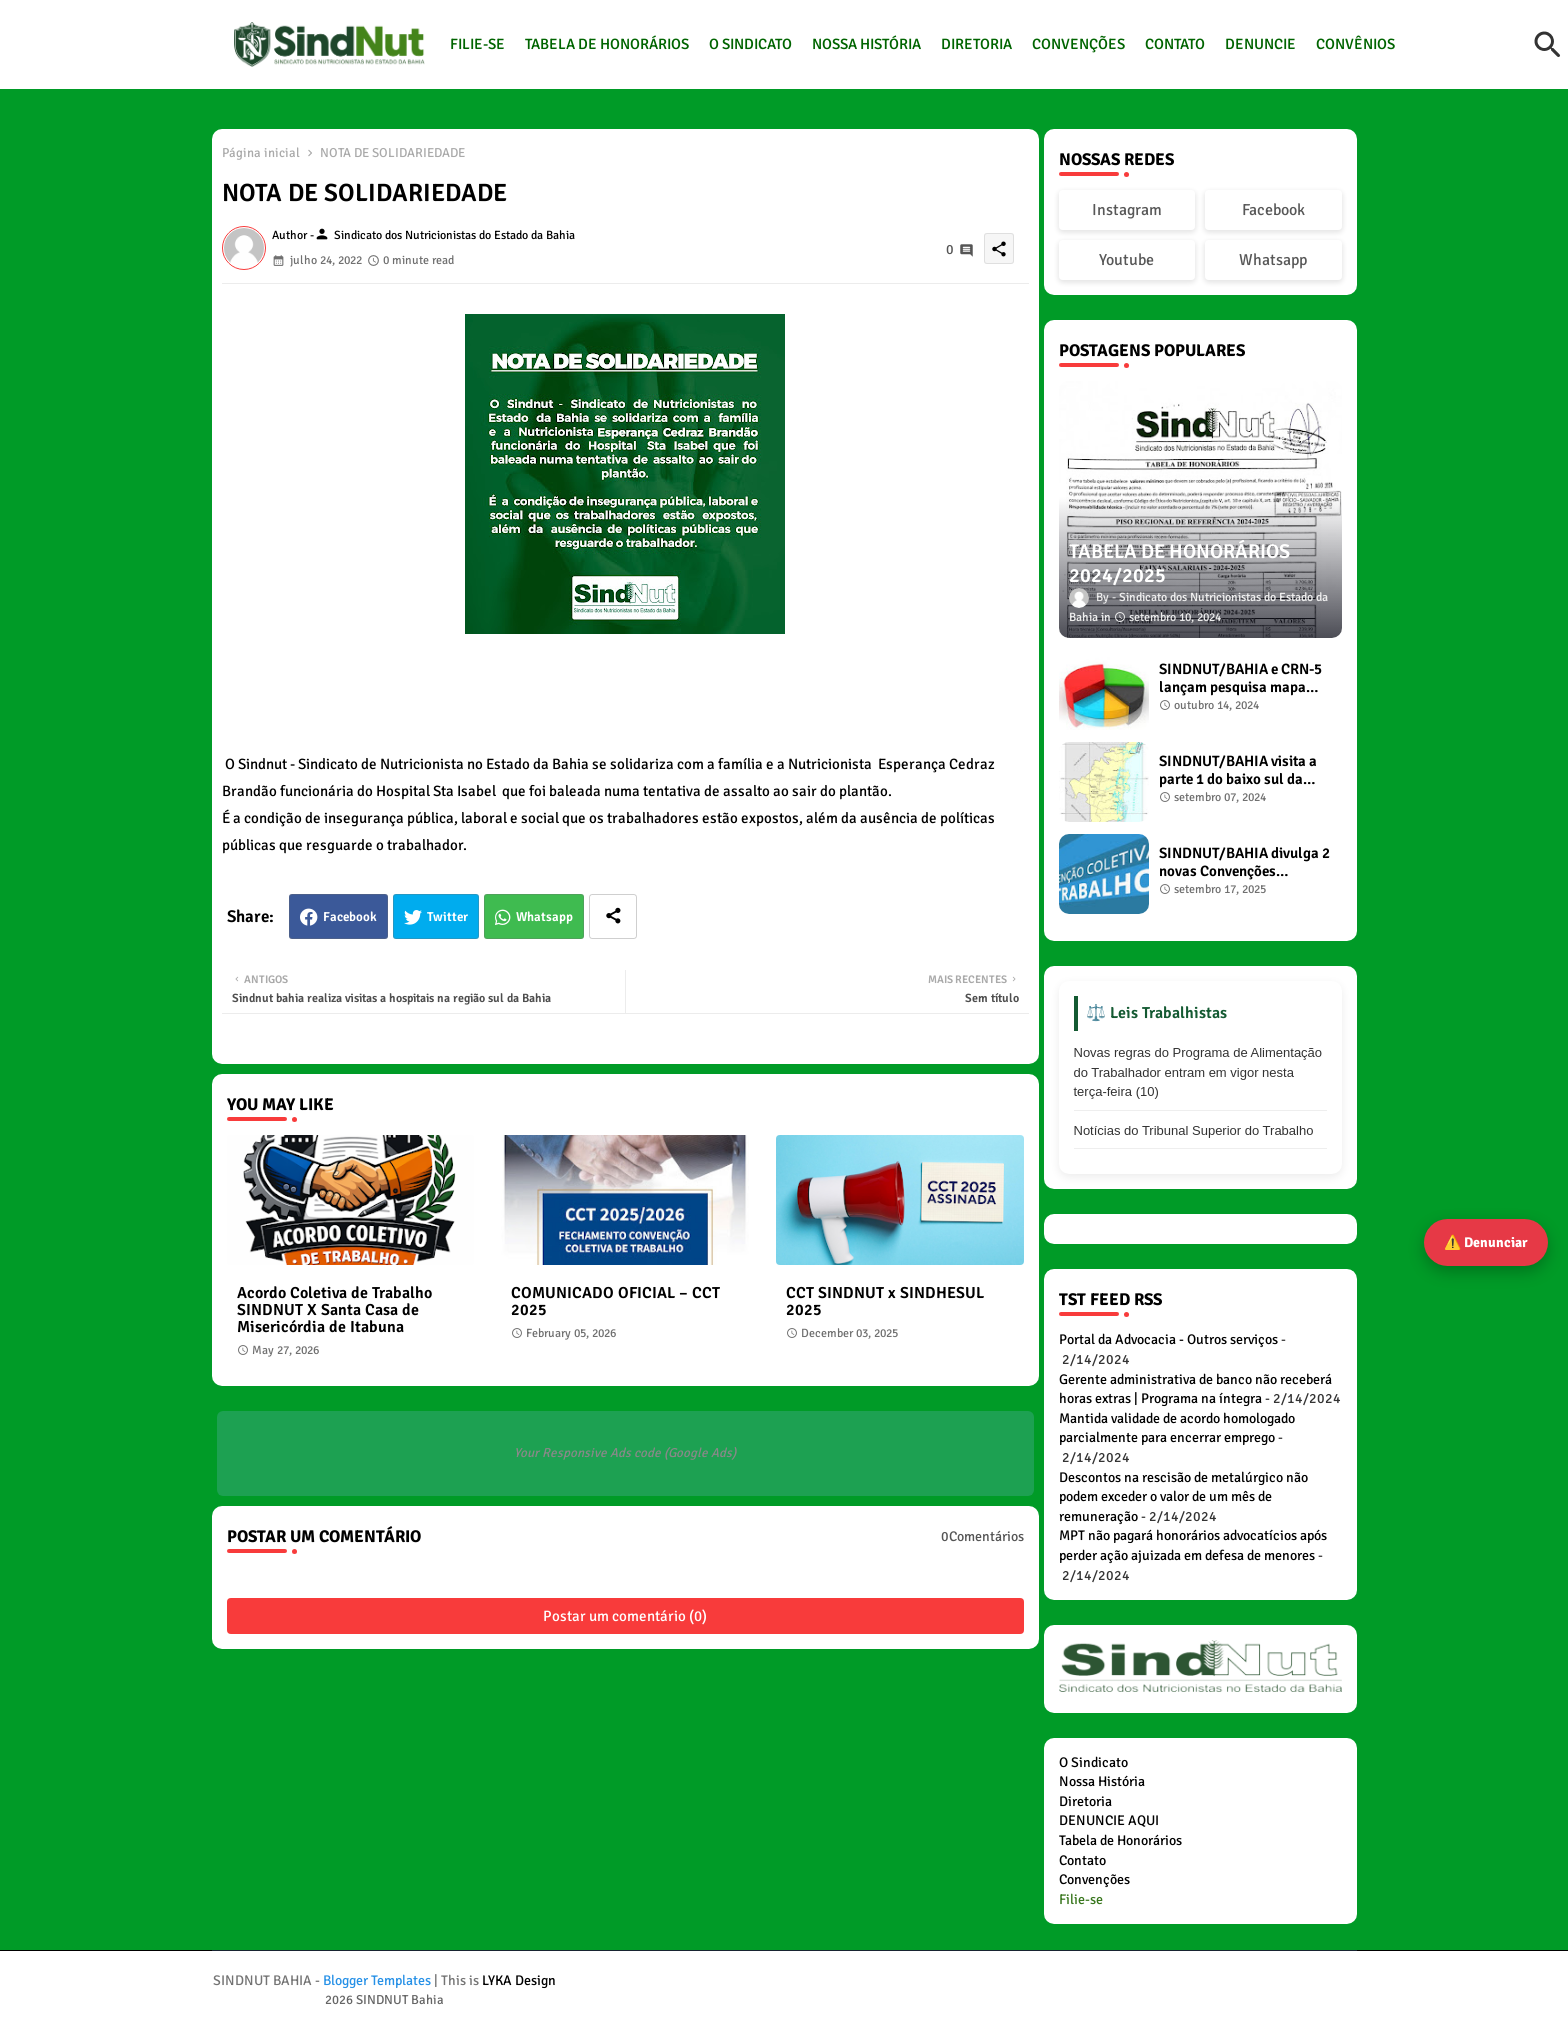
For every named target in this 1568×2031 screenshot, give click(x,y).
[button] (1548, 45)
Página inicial (261, 153)
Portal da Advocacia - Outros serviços (1168, 1339)
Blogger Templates (377, 1980)
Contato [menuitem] (1082, 1860)
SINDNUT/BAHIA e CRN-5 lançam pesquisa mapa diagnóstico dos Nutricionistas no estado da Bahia (1240, 678)
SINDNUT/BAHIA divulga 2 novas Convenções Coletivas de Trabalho (1244, 862)
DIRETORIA (976, 44)
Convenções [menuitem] (1094, 1879)
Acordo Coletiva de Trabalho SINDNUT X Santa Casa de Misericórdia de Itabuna (334, 1310)
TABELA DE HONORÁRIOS (607, 44)
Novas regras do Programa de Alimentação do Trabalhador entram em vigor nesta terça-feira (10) (1198, 1072)
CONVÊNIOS (1355, 44)
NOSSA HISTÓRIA (866, 44)
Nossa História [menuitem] (1102, 1781)
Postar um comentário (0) (625, 1616)
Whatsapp (544, 917)
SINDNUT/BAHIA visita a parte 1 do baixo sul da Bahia (1238, 770)
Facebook (350, 917)
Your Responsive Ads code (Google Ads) (625, 1453)
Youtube (1126, 260)
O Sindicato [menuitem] (1093, 1762)
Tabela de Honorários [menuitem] (1120, 1840)
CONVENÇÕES (1078, 44)
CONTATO (1175, 44)
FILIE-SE (477, 44)
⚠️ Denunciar (1486, 1242)
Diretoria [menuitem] (1085, 1801)
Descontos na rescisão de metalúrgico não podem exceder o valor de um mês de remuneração (1183, 1497)
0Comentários (982, 1536)
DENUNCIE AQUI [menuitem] (1109, 1820)
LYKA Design (519, 1980)
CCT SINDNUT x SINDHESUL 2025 (885, 1302)
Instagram (1127, 210)
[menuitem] (1081, 1899)
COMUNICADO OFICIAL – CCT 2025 (615, 1302)
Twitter (447, 917)
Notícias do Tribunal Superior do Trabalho (1194, 1130)
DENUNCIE (1260, 44)
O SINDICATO (750, 44)
